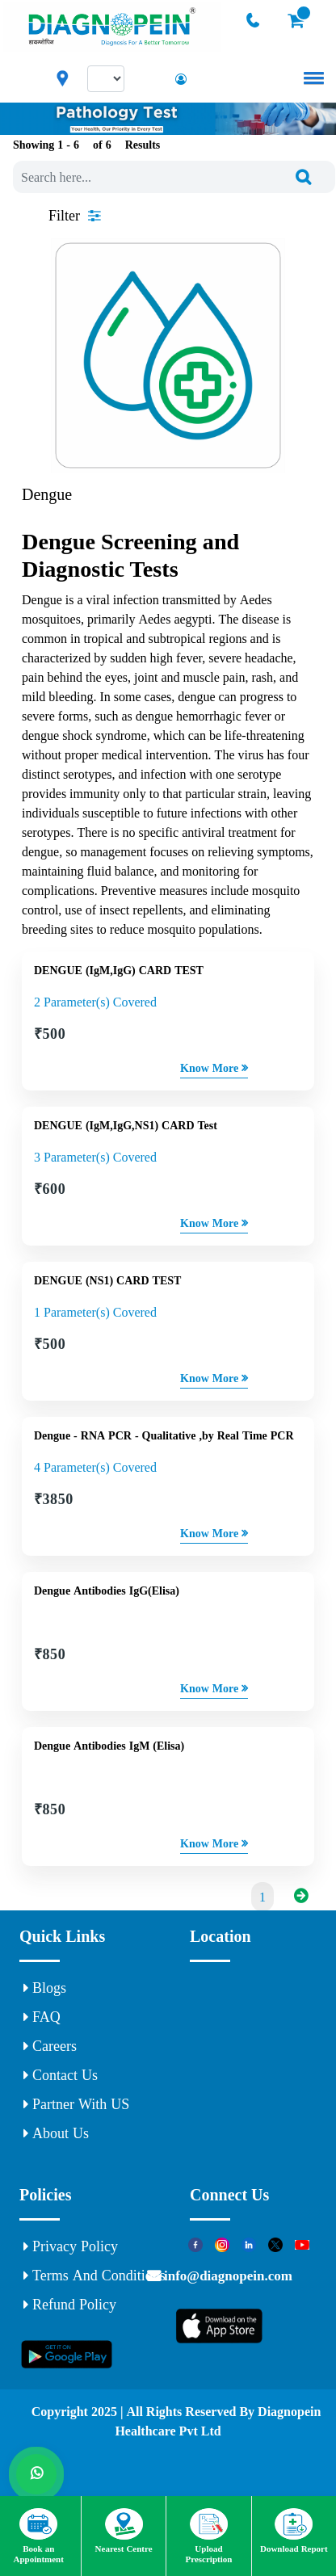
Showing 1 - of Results (86, 144)
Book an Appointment (39, 2536)
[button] (311, 77)
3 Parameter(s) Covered (95, 1156)
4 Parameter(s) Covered (95, 1466)
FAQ (42, 2017)
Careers (50, 2046)
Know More (214, 1068)
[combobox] (174, 177)
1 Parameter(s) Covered (95, 1311)
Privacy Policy (70, 2246)
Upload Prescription (209, 2536)
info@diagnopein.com (226, 2275)
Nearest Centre (124, 2530)
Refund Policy (69, 2304)
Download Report (294, 2530)
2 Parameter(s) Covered (95, 1001)
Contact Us (60, 2075)
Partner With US (76, 2104)
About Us (56, 2133)
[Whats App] (36, 2474)
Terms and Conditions (94, 2275)
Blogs (44, 1988)
